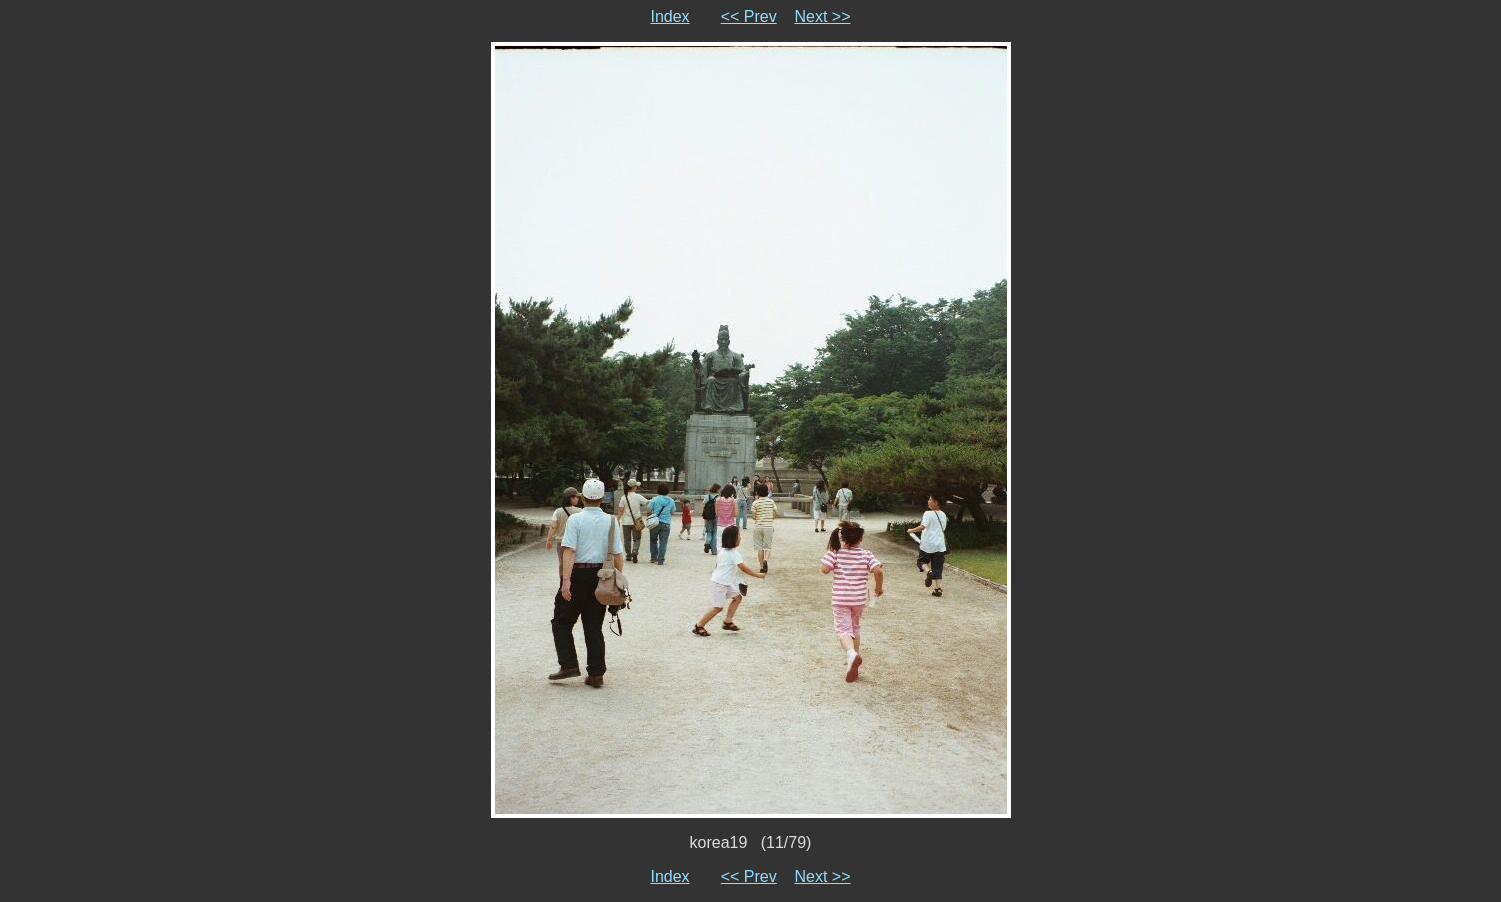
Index (669, 16)
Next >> (823, 16)
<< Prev (749, 16)
